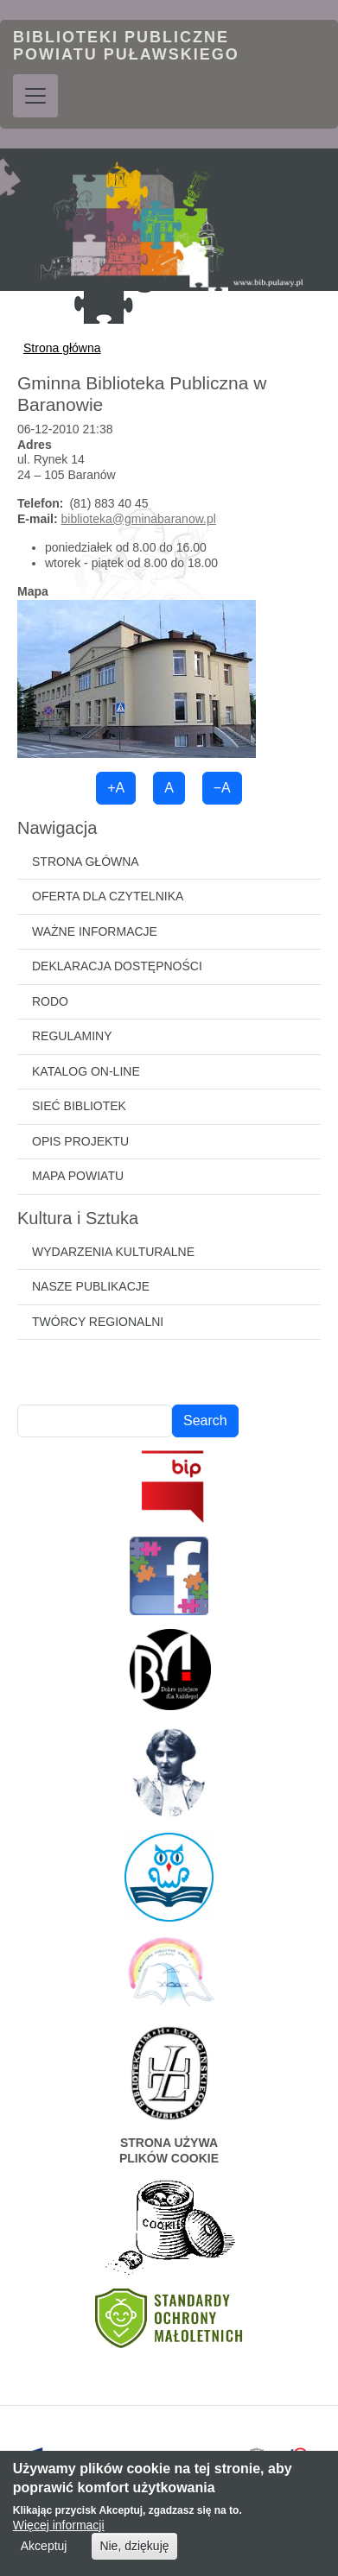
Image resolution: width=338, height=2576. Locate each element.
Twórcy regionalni (97, 1322)
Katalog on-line (86, 1071)
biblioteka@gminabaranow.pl (138, 519)
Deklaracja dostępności (117, 966)
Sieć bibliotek (79, 1106)
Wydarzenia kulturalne (113, 1252)
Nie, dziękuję (134, 2557)
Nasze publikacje (91, 1286)
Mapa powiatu (78, 1176)
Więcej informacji (59, 2536)
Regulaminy (72, 1036)
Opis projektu (80, 1141)
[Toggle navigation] (35, 95)
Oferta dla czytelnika (107, 896)
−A (222, 787)
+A (115, 787)
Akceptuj (44, 2557)
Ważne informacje (94, 931)
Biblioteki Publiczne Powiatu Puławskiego (126, 45)
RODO (50, 1001)
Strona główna (62, 348)
